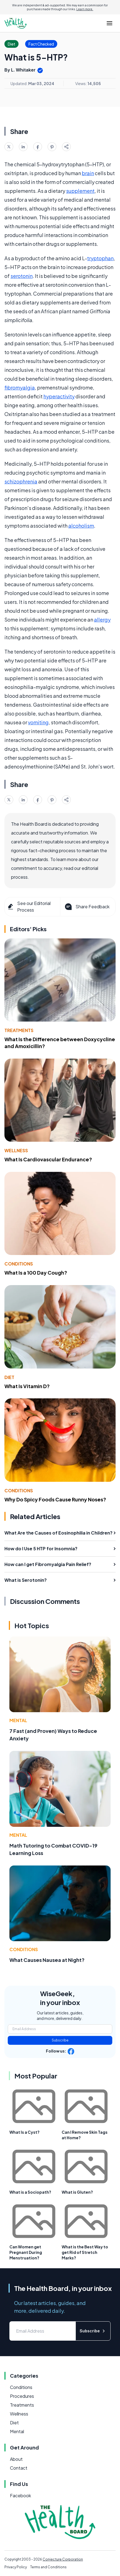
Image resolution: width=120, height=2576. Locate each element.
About (16, 2459)
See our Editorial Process (29, 906)
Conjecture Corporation (63, 2559)
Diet (9, 1377)
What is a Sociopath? (30, 2192)
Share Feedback (86, 906)
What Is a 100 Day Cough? (35, 1272)
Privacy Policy (15, 2567)
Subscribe (60, 2040)
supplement (80, 191)
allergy (102, 619)
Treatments (18, 1030)
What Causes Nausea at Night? (47, 1960)
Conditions (18, 1264)
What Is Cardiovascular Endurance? (48, 1159)
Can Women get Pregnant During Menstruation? (25, 2252)
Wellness (16, 1150)
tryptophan (100, 258)
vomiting (38, 722)
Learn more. (84, 9)
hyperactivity (59, 396)
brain (88, 173)
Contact (18, 2468)
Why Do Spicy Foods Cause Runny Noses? (55, 1499)
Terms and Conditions (48, 2567)
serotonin (22, 276)
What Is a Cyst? (24, 2132)
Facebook (20, 2495)
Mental (18, 1720)
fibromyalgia (19, 387)
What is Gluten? (77, 2192)
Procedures (22, 2396)
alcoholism (81, 525)
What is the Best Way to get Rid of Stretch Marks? (85, 2252)
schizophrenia (20, 481)
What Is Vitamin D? (27, 1386)
